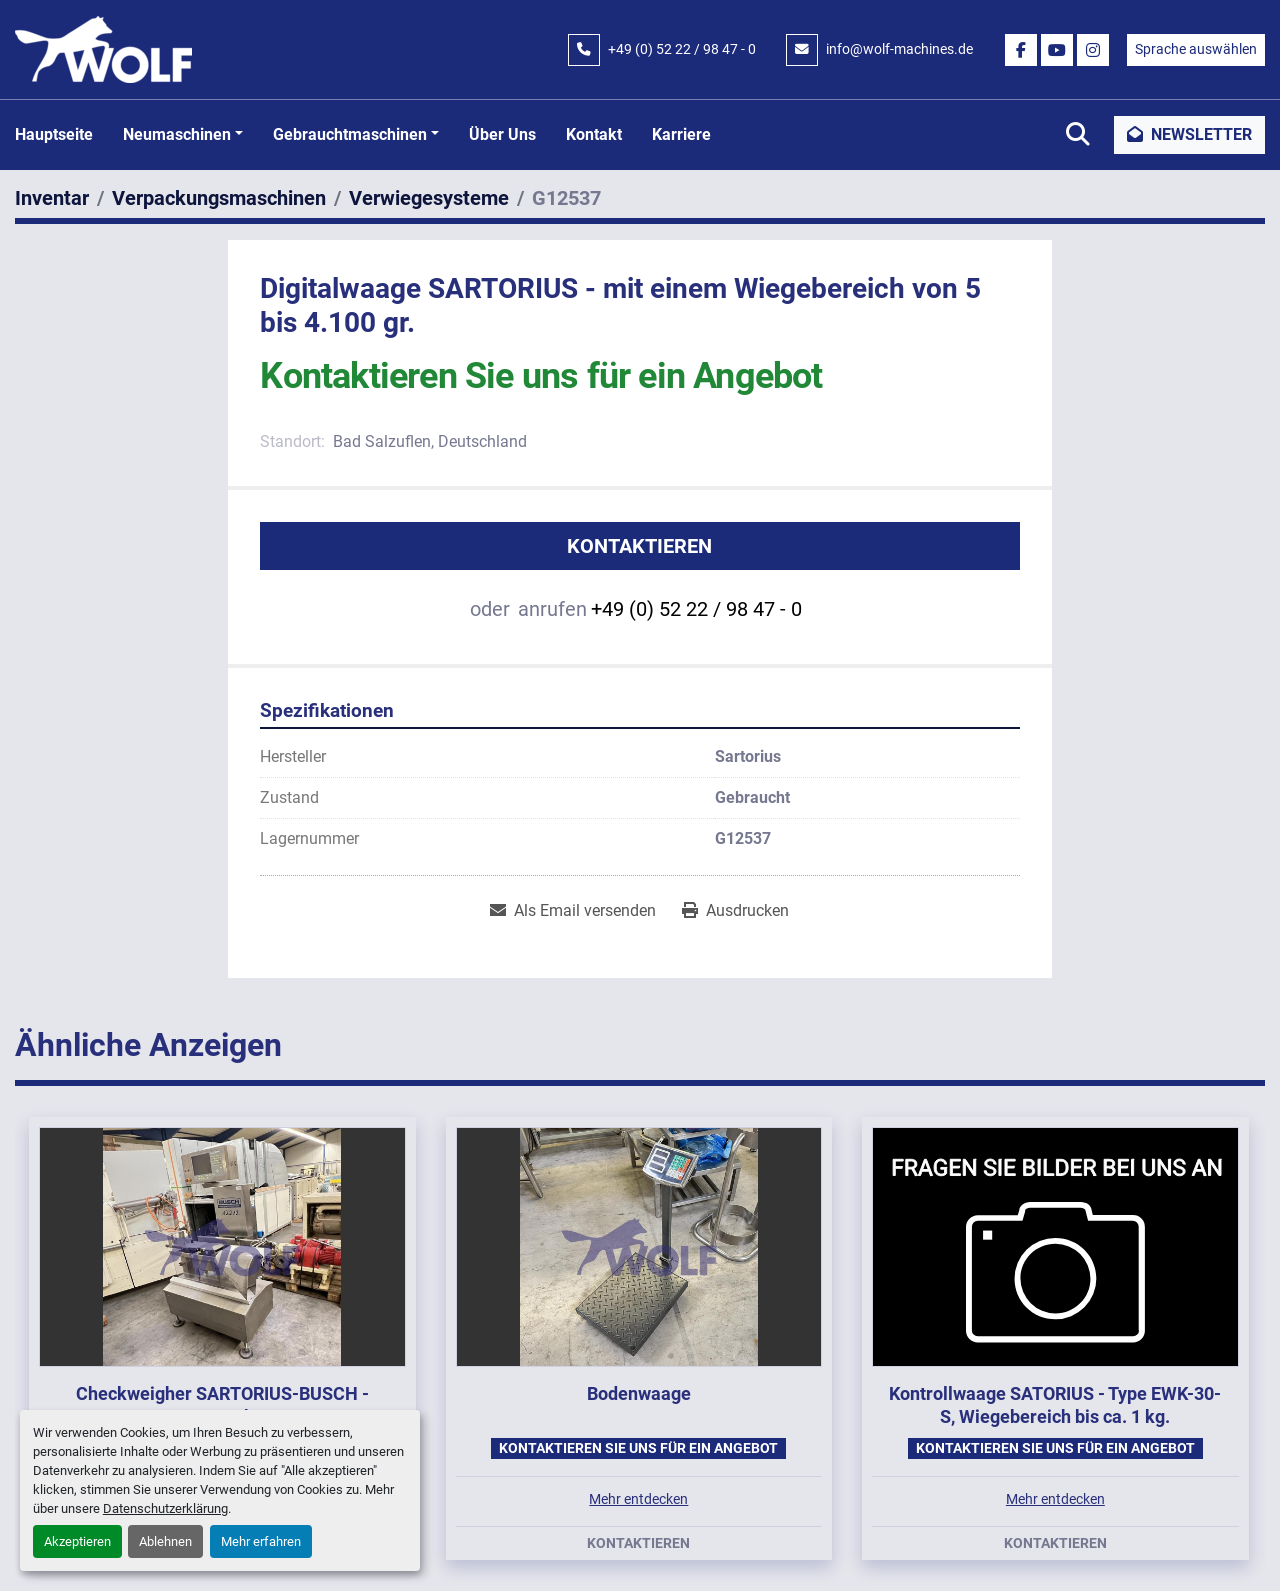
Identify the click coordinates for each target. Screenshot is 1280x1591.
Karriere (681, 134)
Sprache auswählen (1196, 49)
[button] (183, 135)
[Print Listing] (735, 911)
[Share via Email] (573, 911)
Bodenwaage (639, 1393)
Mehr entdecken (638, 1499)
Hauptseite (54, 134)
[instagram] (1093, 50)
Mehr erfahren (261, 1541)
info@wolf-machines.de (899, 49)
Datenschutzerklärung (165, 1508)
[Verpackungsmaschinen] (219, 198)
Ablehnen (165, 1541)
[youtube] (1057, 50)
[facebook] (1021, 50)
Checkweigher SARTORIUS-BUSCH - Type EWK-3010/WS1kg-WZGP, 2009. (222, 1405)
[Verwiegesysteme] (429, 198)
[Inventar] (52, 198)
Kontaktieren (639, 546)
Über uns (502, 134)
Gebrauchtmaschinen (350, 134)
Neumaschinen (177, 134)
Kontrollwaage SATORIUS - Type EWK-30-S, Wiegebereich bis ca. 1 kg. (1055, 1405)
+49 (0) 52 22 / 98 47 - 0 (682, 49)
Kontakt (594, 134)
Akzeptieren (77, 1541)
